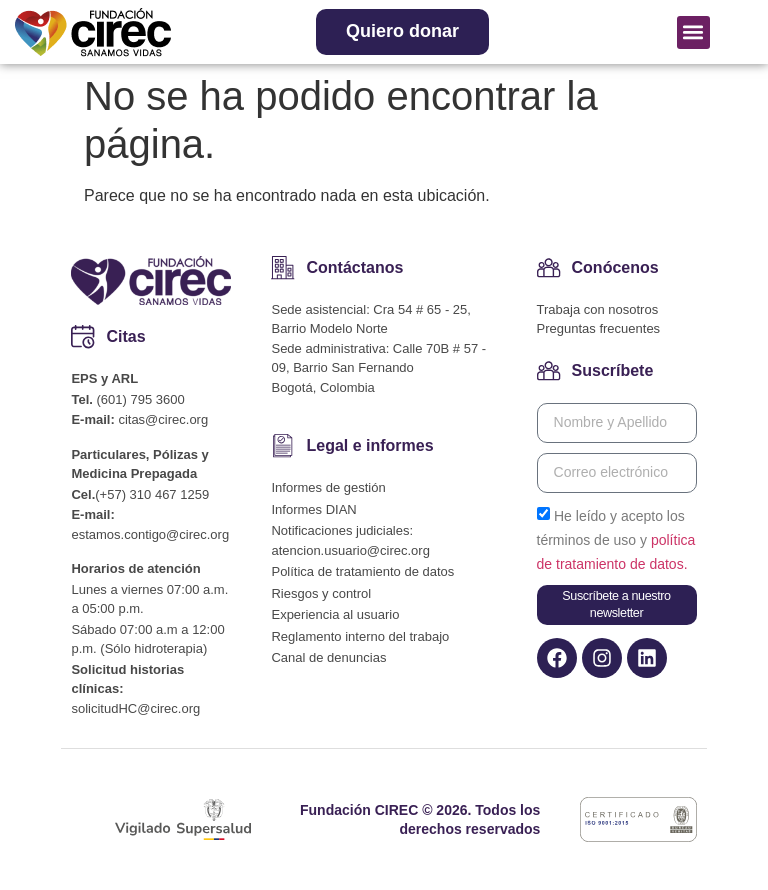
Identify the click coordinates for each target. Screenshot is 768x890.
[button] (693, 32)
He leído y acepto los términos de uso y (616, 540)
